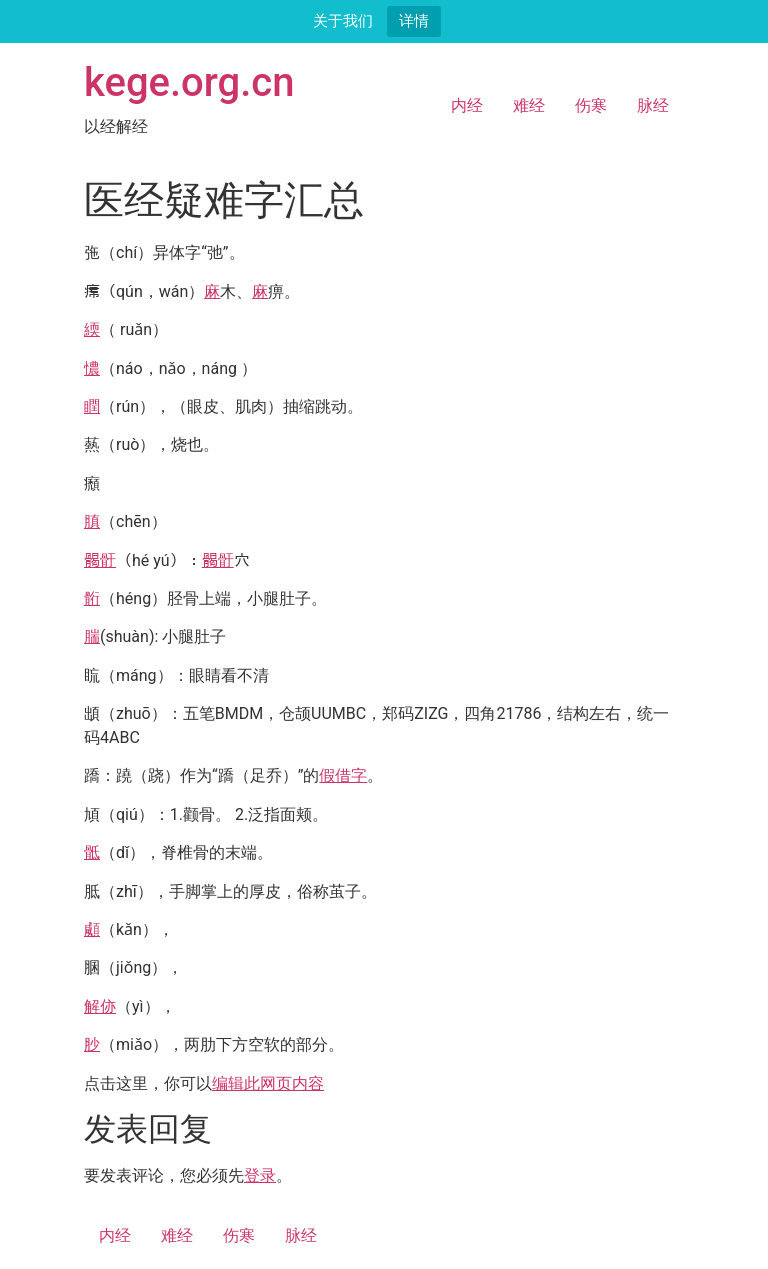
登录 (260, 1175)
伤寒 (591, 105)
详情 (414, 20)
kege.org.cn (189, 82)
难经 (529, 105)
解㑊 (100, 1006)
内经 (467, 105)
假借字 (343, 775)
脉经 (653, 105)
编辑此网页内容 (268, 1083)
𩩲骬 (100, 560)
